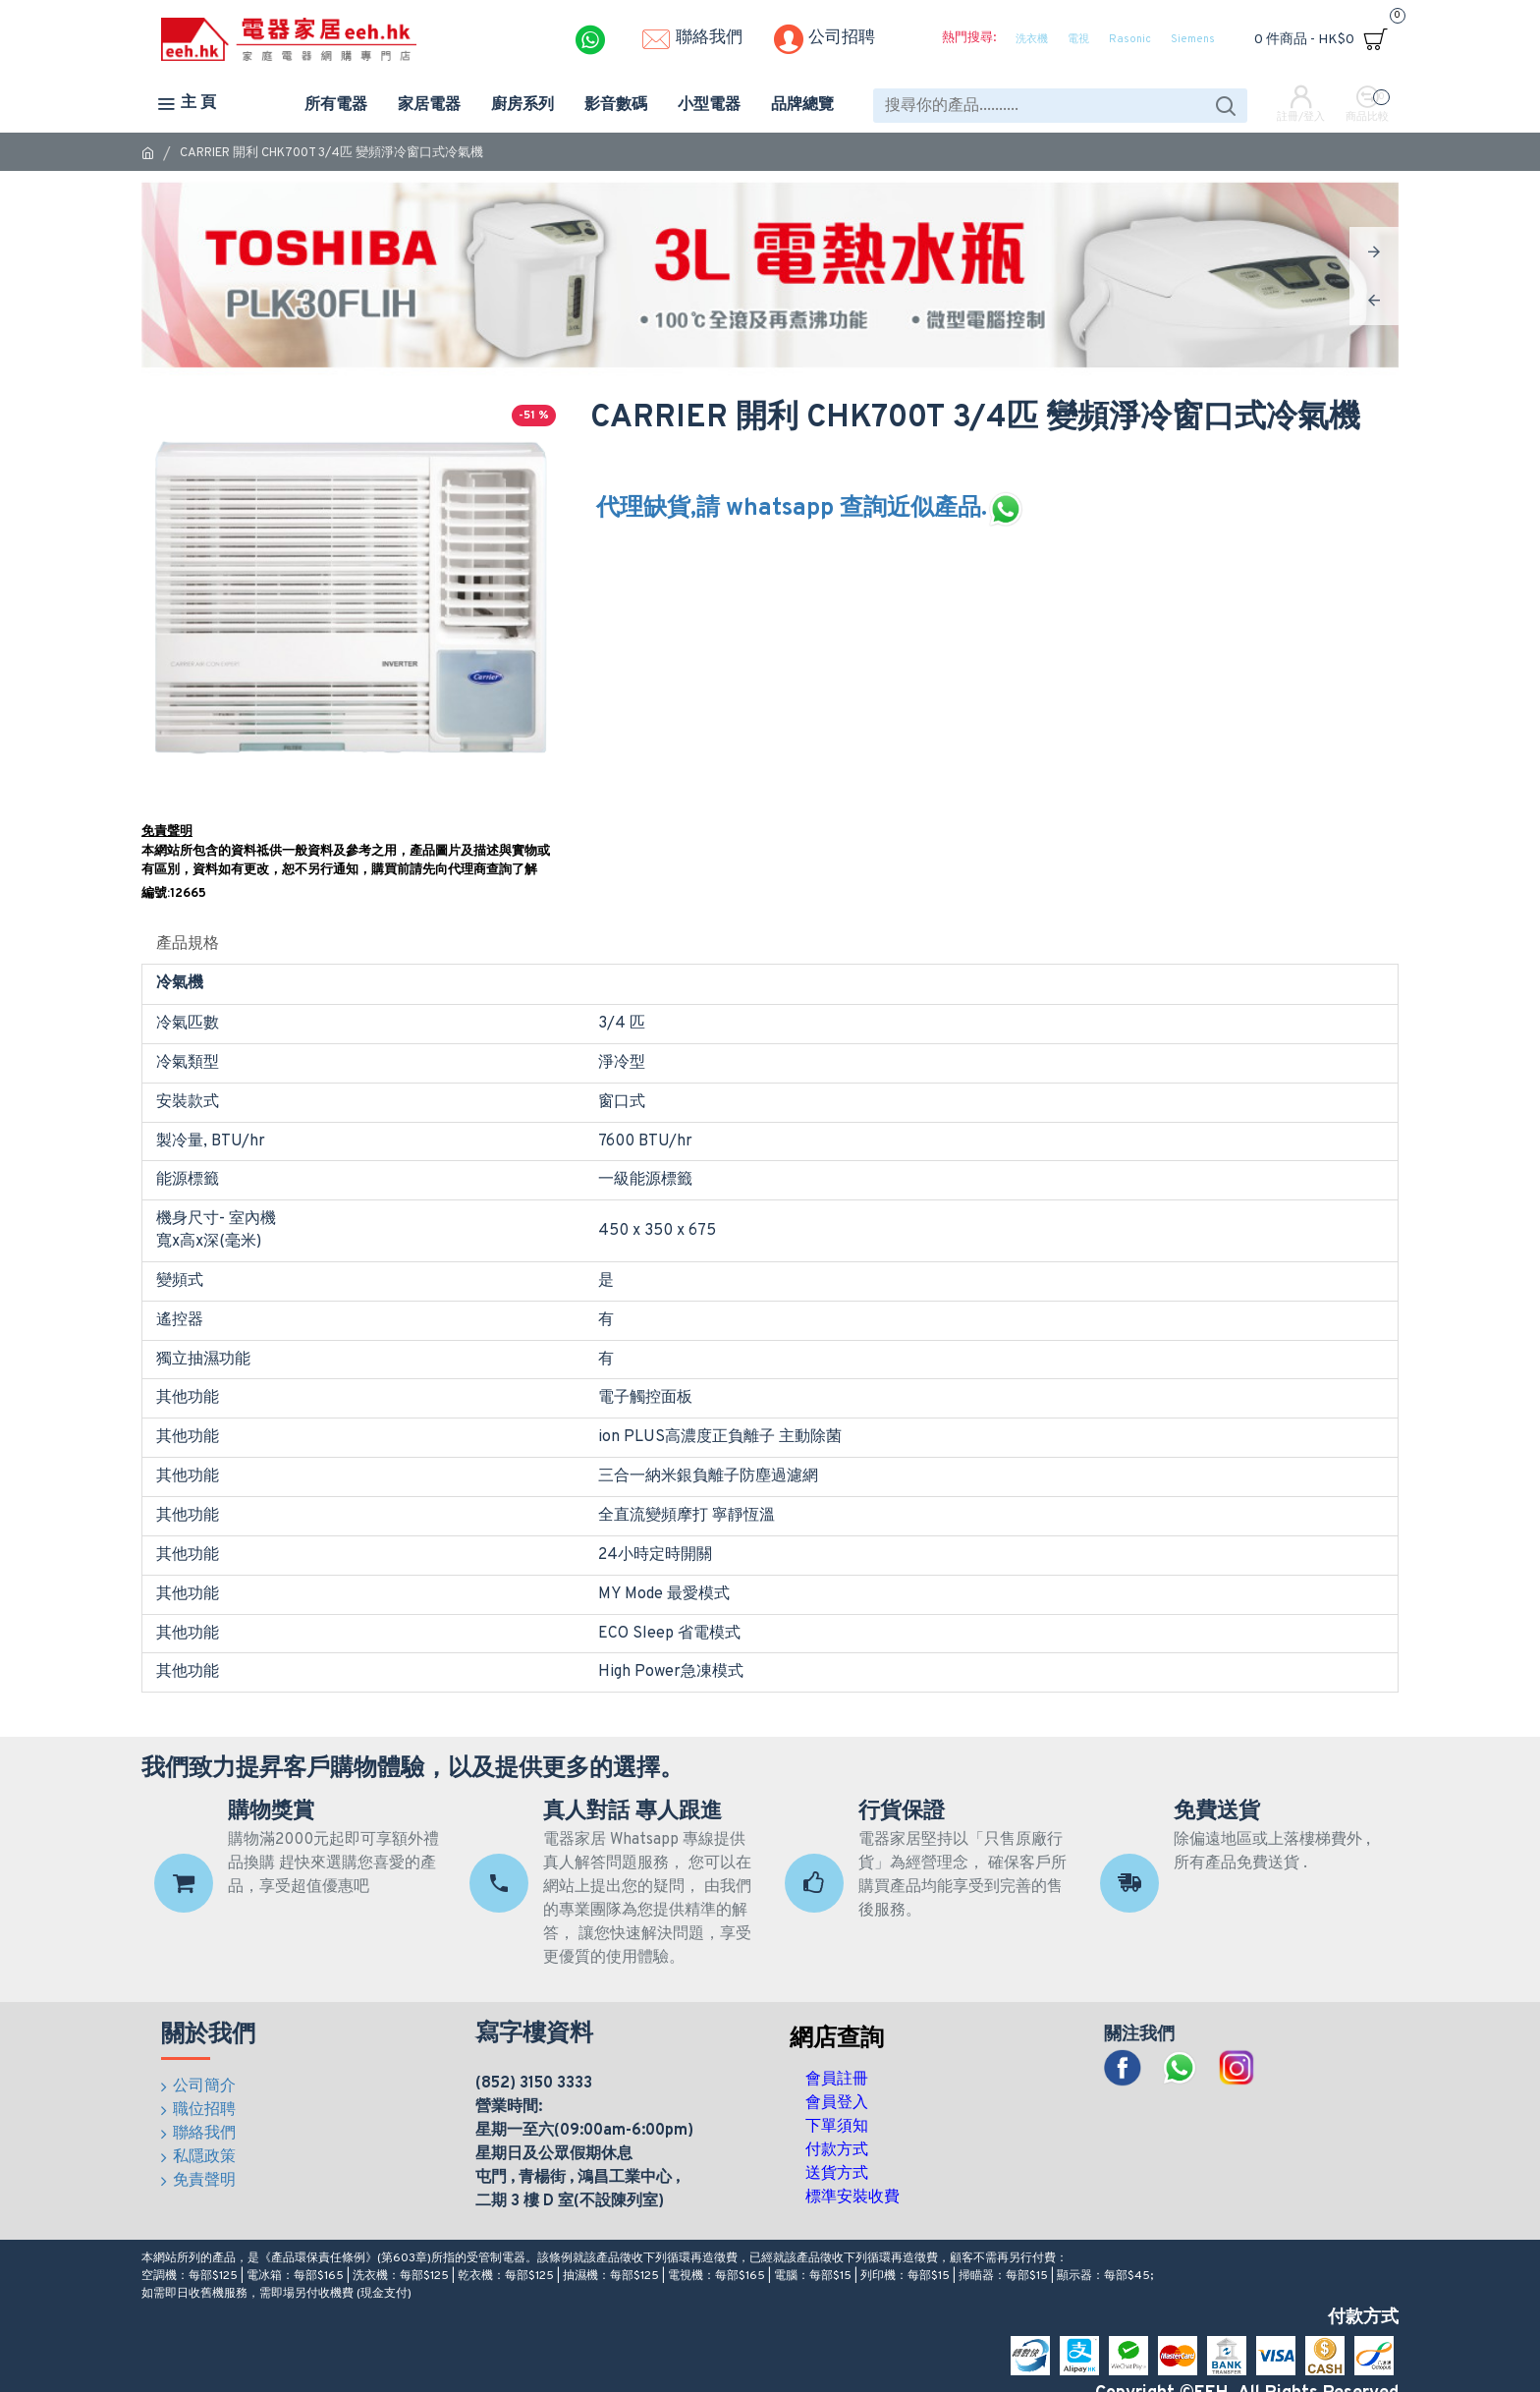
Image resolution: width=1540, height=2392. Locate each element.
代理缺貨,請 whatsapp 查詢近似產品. (810, 509)
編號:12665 (173, 894)
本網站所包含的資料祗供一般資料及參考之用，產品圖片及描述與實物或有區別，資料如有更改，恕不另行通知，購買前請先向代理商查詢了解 (345, 861)
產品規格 (187, 944)
